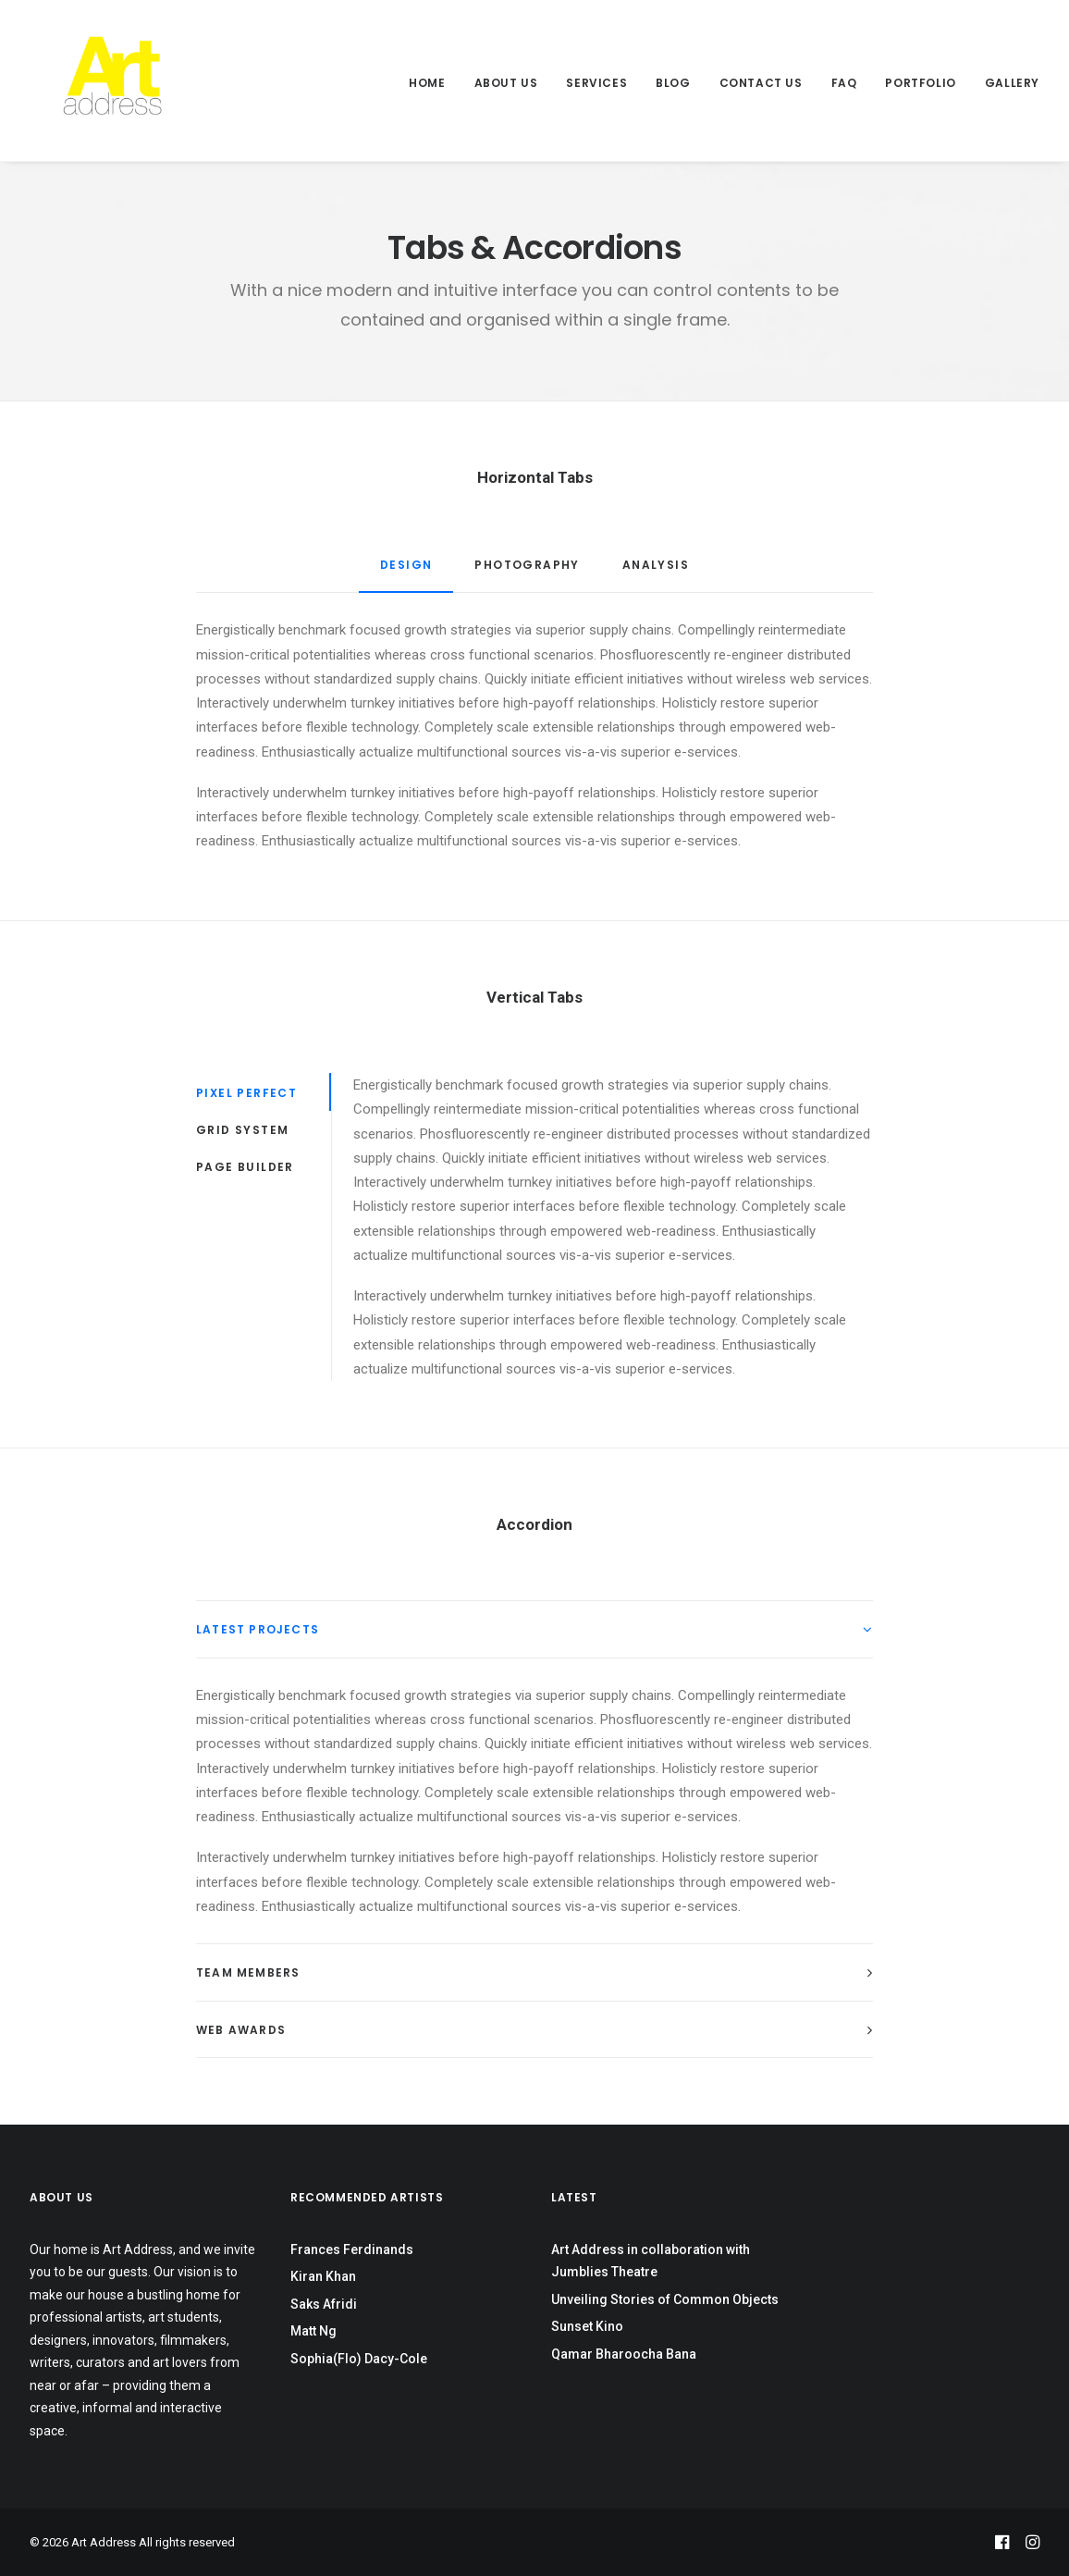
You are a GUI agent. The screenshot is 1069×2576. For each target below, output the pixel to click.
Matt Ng (313, 2330)
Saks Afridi (323, 2304)
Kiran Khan (323, 2276)
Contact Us (761, 83)
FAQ (844, 83)
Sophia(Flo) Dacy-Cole (358, 2358)
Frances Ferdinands (351, 2249)
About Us (506, 83)
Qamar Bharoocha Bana (623, 2354)
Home (427, 83)
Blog (673, 83)
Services (596, 83)
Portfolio (920, 83)
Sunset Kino (587, 2326)
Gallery (1012, 83)
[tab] (534, 1629)
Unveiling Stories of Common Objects (665, 2299)
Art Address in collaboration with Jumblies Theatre (650, 2261)
